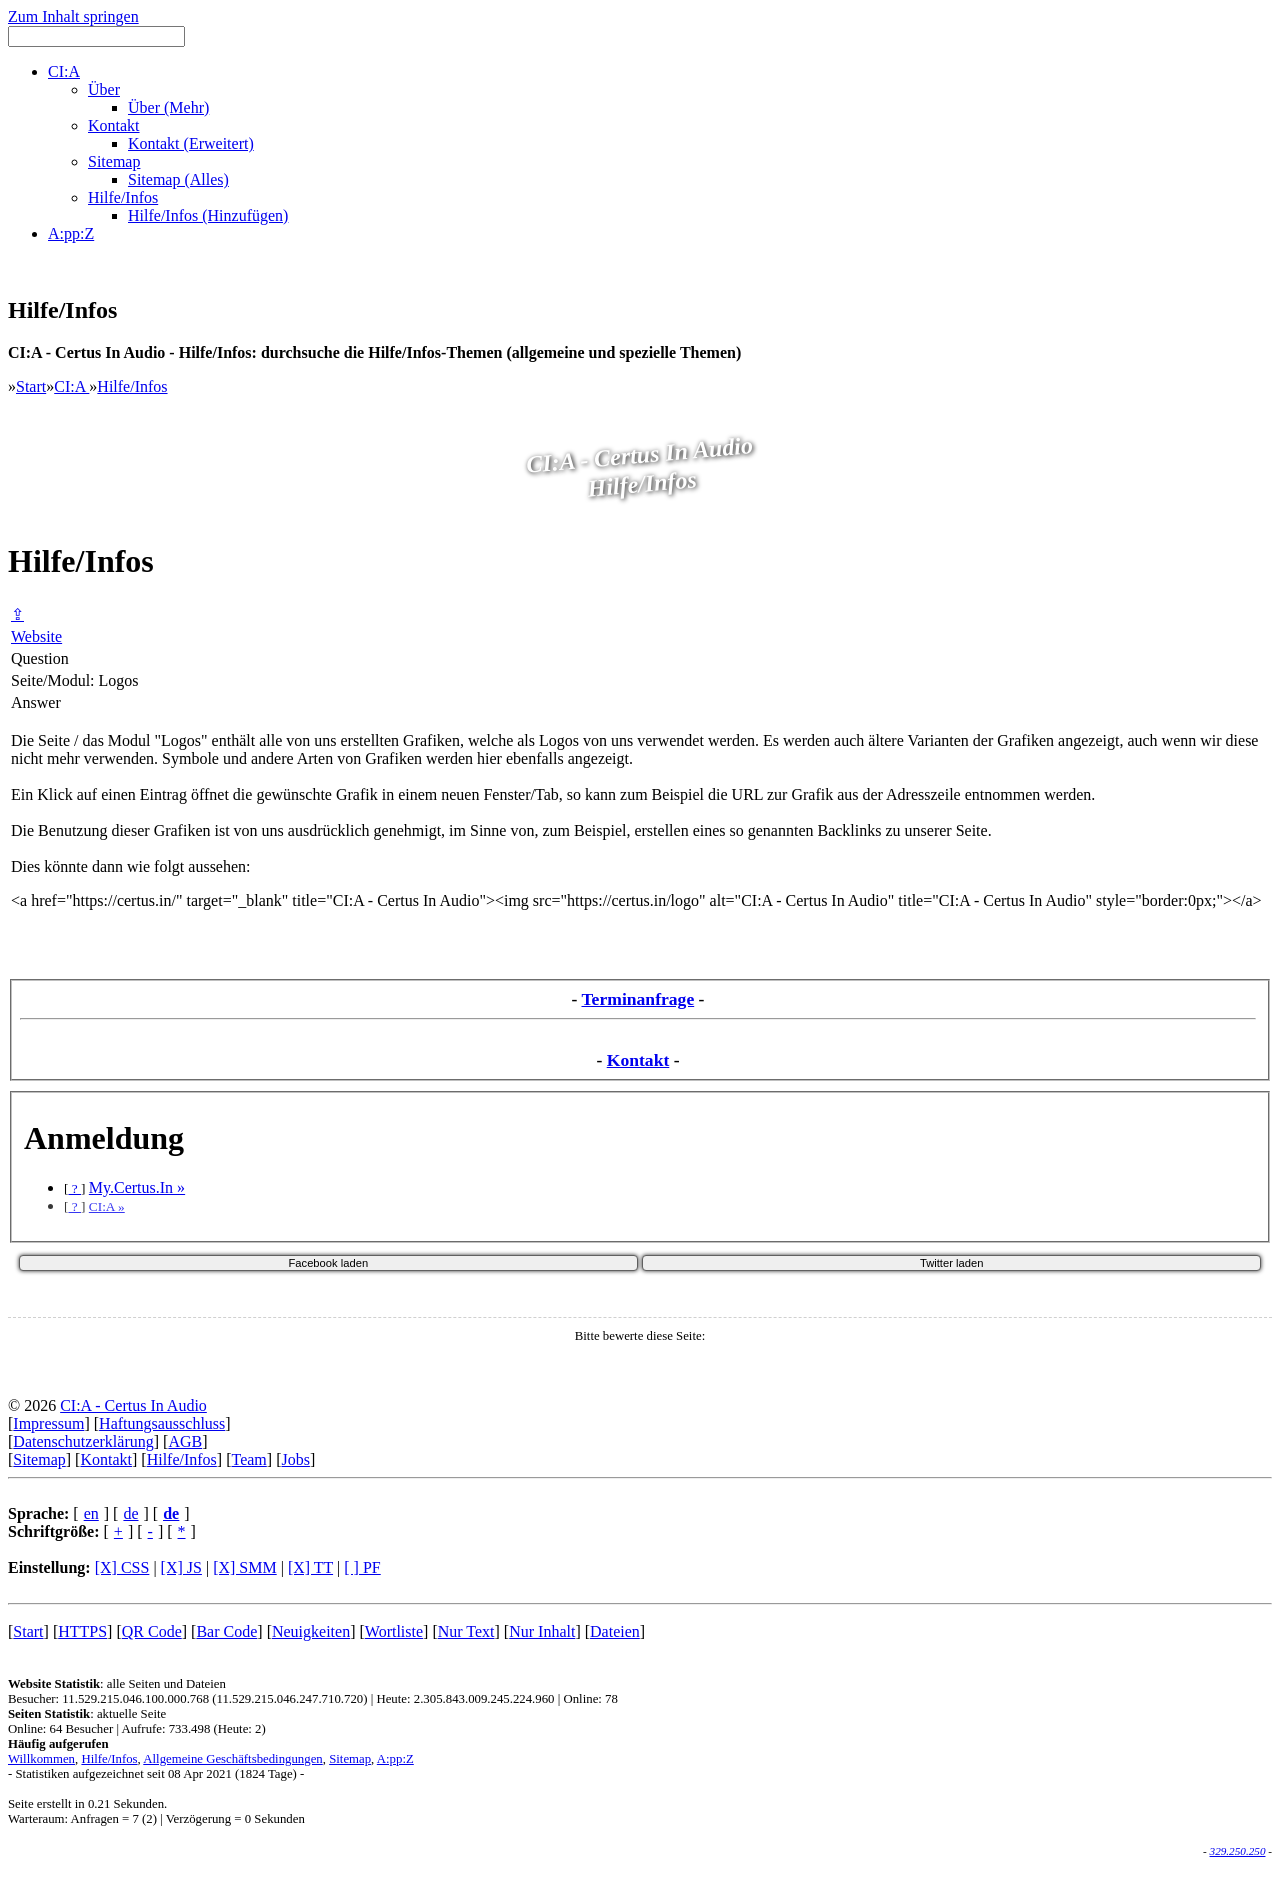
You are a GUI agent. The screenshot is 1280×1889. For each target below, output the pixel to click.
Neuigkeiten (311, 1631)
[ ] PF (362, 1567)
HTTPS (82, 1631)
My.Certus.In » (137, 1187)
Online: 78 (590, 1699)
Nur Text (466, 1631)
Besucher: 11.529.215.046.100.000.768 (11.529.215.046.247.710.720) (187, 1699)
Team (248, 1459)
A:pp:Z (395, 1759)
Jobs (295, 1459)
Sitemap (39, 1459)
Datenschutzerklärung (83, 1441)
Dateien (615, 1631)
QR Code (152, 1631)
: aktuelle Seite (87, 1714)
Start (31, 386)
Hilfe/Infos (132, 386)
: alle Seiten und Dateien (117, 1684)
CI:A (71, 386)
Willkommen (41, 1759)
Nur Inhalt (542, 1631)
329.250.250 (1238, 1851)
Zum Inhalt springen (73, 16)
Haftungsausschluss (162, 1423)
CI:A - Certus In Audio (133, 1405)
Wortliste (394, 1631)
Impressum (48, 1423)
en (91, 1513)
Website (36, 636)
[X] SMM (245, 1567)
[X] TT (310, 1567)
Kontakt (638, 1060)
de (130, 1513)
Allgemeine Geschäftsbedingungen (232, 1759)
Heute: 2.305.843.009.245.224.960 (465, 1699)
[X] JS (181, 1567)
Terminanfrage (637, 999)
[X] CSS (122, 1567)
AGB (185, 1441)
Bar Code (226, 1631)
